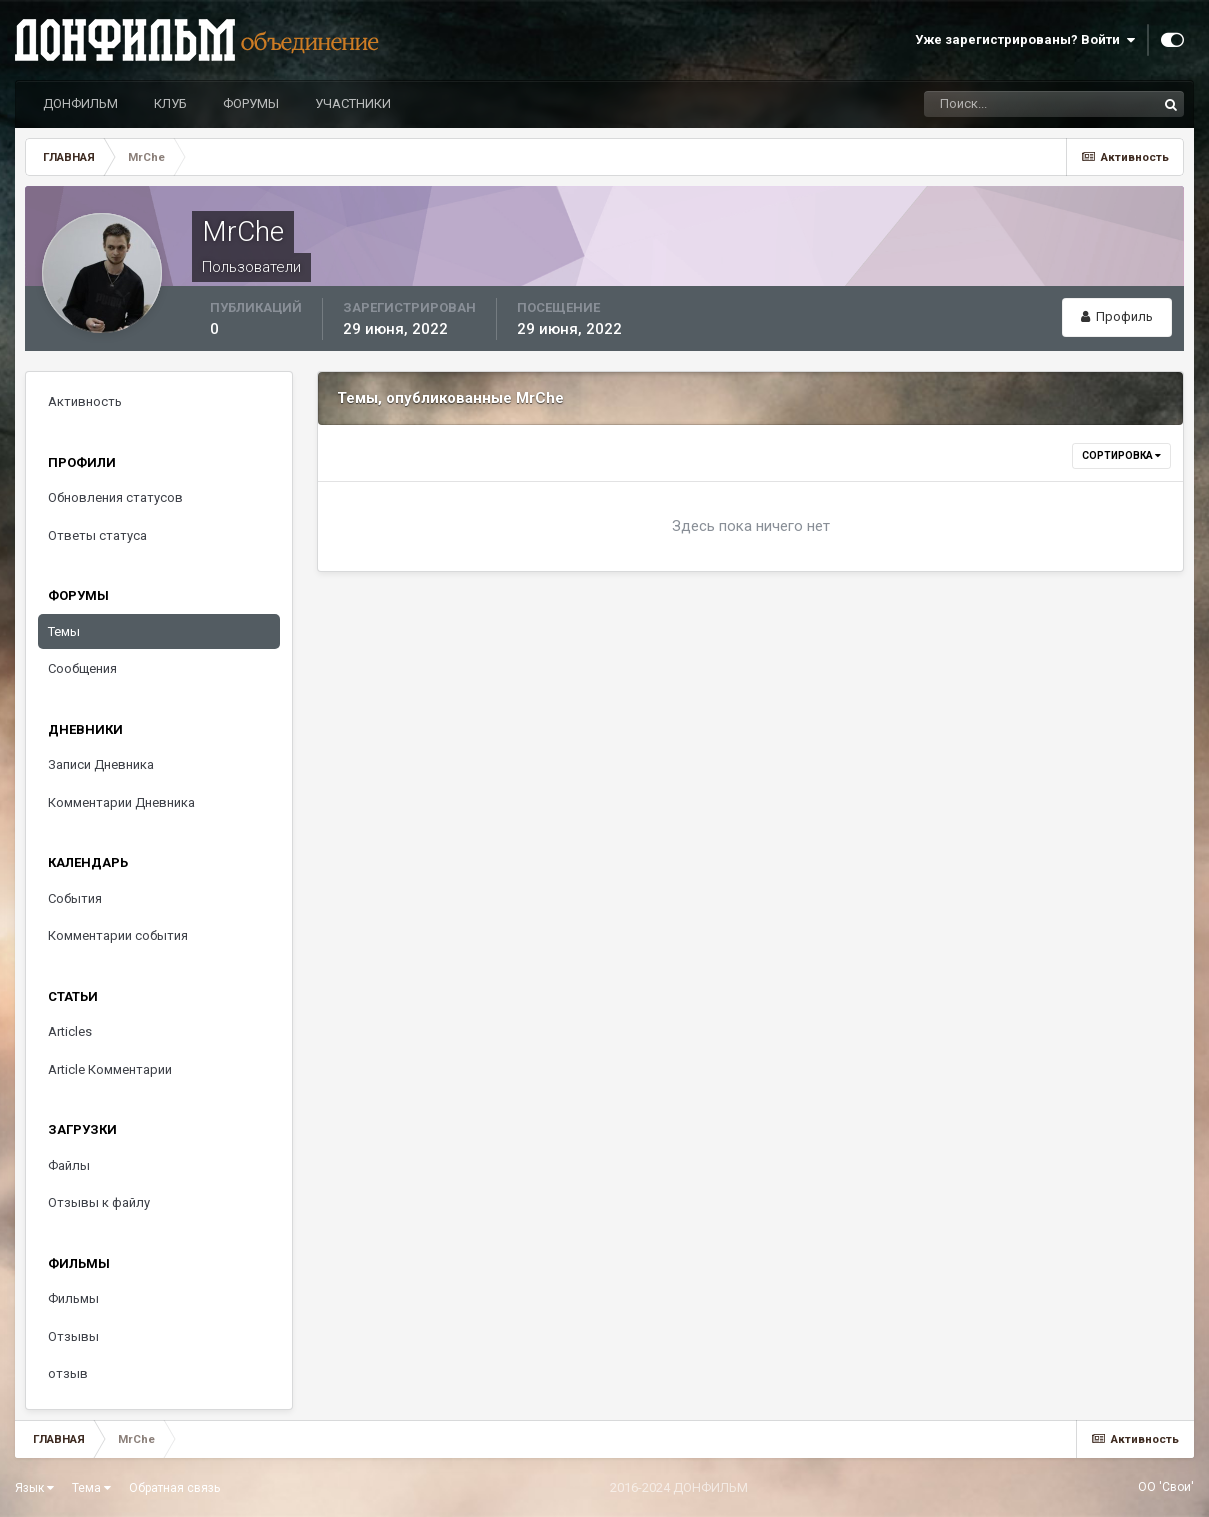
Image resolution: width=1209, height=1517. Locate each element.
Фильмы (73, 1298)
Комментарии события (118, 935)
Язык (34, 1488)
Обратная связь (174, 1488)
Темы (64, 631)
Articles (70, 1031)
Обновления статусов (115, 497)
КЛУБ (170, 103)
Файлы (69, 1165)
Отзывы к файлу (99, 1202)
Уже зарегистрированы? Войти (1025, 40)
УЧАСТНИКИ (353, 103)
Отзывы (73, 1336)
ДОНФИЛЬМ (80, 103)
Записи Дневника (101, 764)
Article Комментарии (110, 1069)
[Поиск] (1041, 104)
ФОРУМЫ (251, 103)
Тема (91, 1488)
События (75, 898)
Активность (85, 401)
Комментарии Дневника (121, 802)
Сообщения (82, 668)
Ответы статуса (97, 535)
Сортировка (1121, 455)
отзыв (68, 1373)
